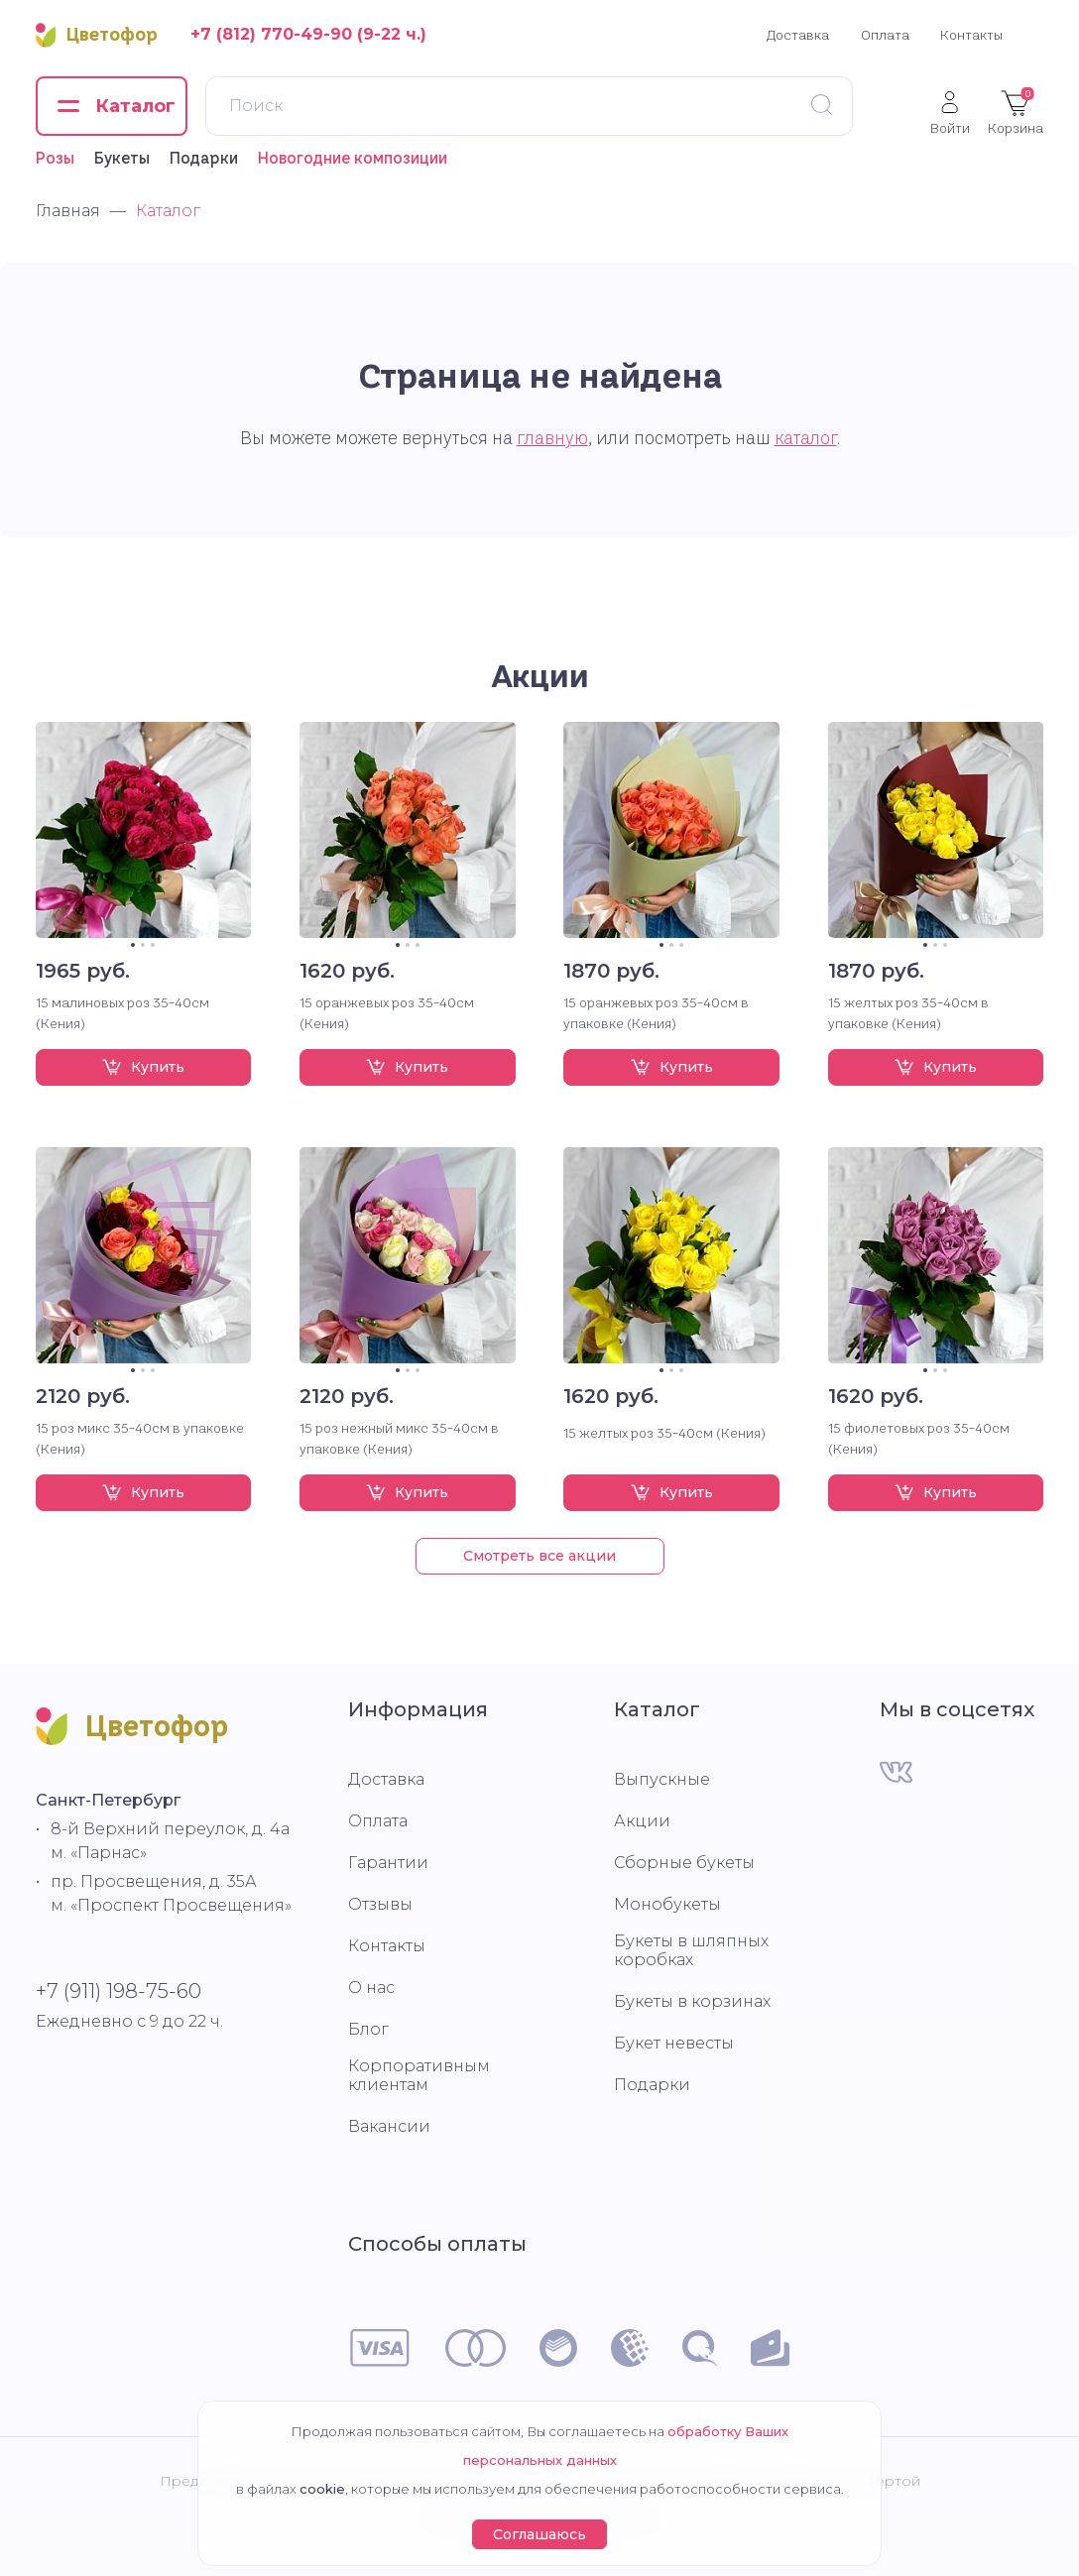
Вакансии (389, 2126)
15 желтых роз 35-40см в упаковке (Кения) (908, 1013)
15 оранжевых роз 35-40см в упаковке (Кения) (656, 1013)
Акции (540, 675)
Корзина (1015, 111)
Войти (950, 113)
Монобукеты (667, 1904)
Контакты (971, 35)
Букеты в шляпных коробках (691, 1950)
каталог (806, 438)
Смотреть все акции (539, 1556)
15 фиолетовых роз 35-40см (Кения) (919, 1438)
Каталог (657, 1709)
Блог (368, 2029)
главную (552, 438)
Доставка (798, 35)
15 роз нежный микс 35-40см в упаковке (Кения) (399, 1438)
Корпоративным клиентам (419, 2075)
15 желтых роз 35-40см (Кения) (664, 1433)
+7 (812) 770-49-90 (271, 34)
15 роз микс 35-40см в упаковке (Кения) (140, 1438)
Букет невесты (674, 2043)
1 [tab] (133, 945)
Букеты (122, 158)
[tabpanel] (144, 830)
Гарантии (388, 1862)
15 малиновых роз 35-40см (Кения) (122, 1013)
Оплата (885, 35)
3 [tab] (153, 945)
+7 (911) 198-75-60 (118, 1991)
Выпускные (662, 1779)
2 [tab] (143, 945)
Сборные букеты (684, 1862)
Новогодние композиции (352, 158)
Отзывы (380, 1904)
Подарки (204, 158)
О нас (371, 1987)
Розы (55, 158)
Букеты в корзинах (692, 2001)
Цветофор (97, 35)
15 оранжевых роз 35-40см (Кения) (387, 1013)
